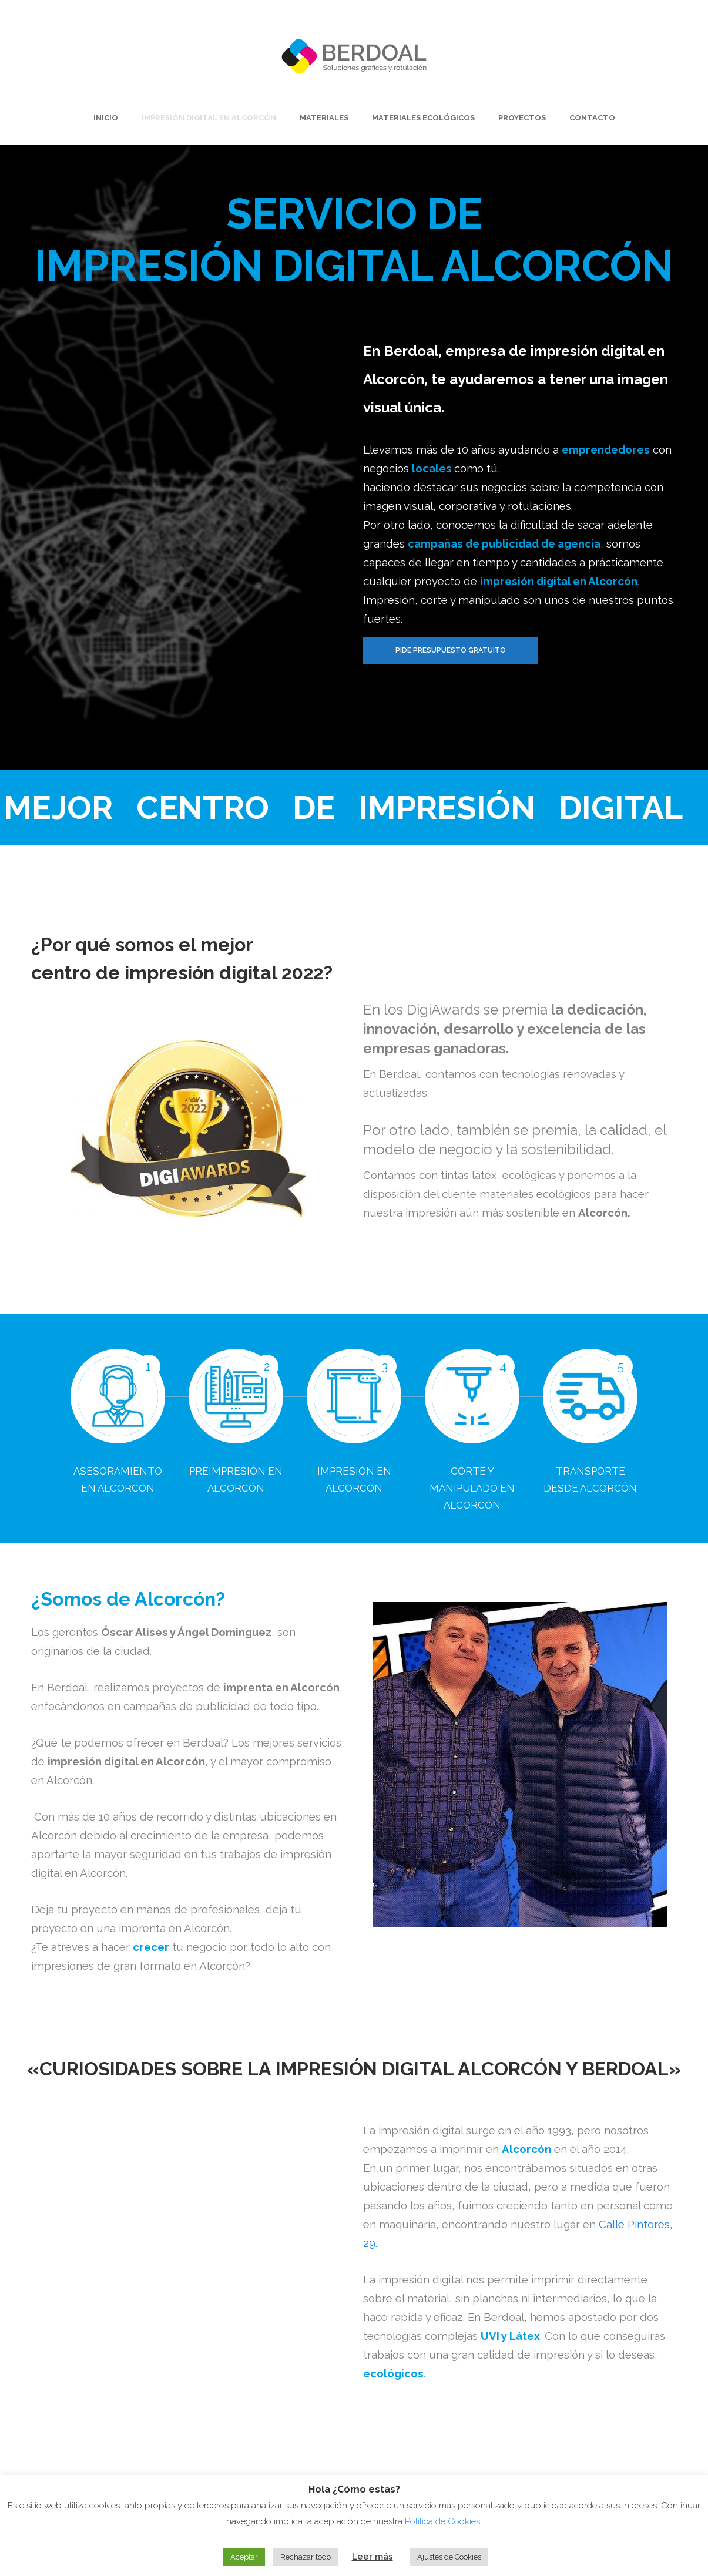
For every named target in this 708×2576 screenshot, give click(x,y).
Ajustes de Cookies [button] (449, 2557)
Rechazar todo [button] (305, 2557)
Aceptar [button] (244, 2557)
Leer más (372, 2556)
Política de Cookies (443, 2521)
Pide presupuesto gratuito (450, 650)
